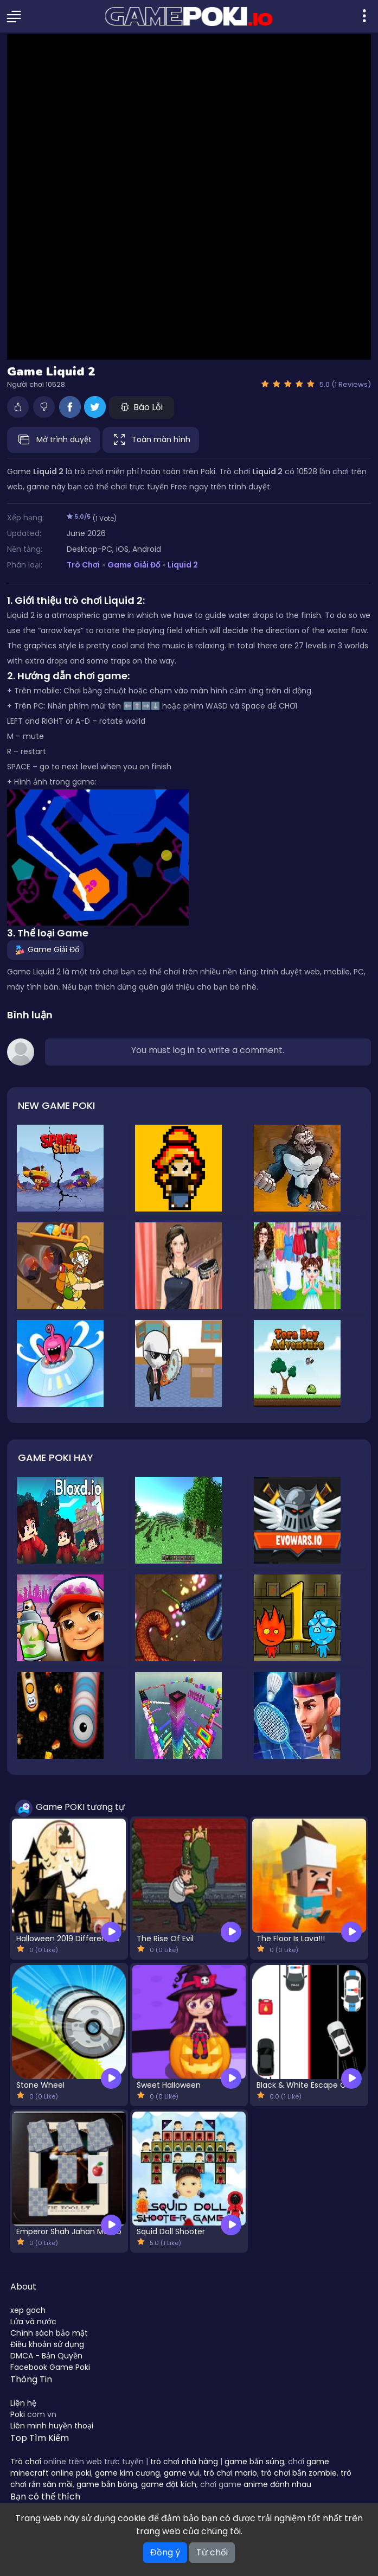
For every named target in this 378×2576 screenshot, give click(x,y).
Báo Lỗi (141, 407)
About (23, 2286)
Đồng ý (165, 2552)
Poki (17, 2414)
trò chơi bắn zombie (299, 2472)
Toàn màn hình (150, 440)
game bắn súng (254, 2461)
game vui (182, 2472)
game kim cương (127, 2472)
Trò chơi (25, 2461)
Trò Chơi (83, 564)
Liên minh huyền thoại (51, 2425)
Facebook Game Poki (50, 2367)
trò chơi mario (230, 2472)
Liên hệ (23, 2403)
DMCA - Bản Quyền (46, 2355)
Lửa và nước (33, 2321)
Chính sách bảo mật (49, 2333)
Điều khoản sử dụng (47, 2344)
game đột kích (168, 2484)
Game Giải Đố (133, 564)
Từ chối (212, 2552)
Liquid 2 (183, 564)
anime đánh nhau (277, 2484)
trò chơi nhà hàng (184, 2461)
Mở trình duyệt (54, 440)
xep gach (28, 2310)
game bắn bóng (106, 2484)
